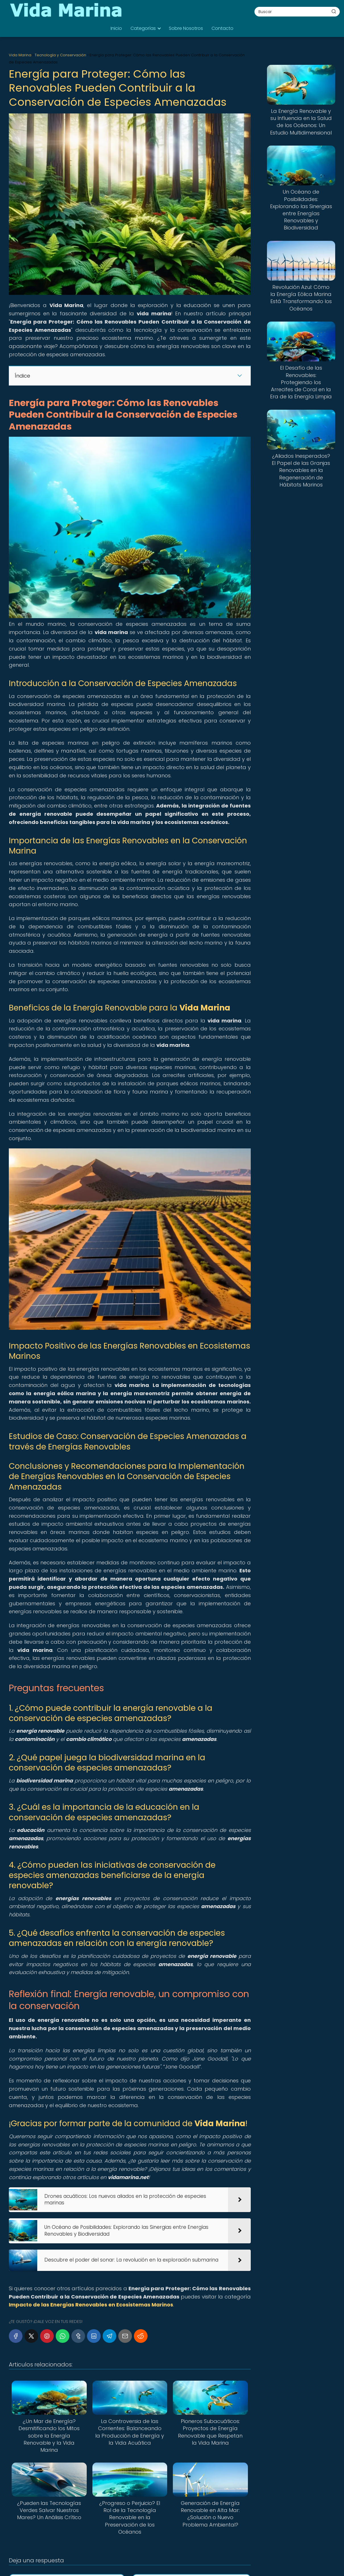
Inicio (116, 28)
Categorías (143, 28)
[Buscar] (334, 11)
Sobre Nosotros (186, 28)
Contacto (222, 28)
